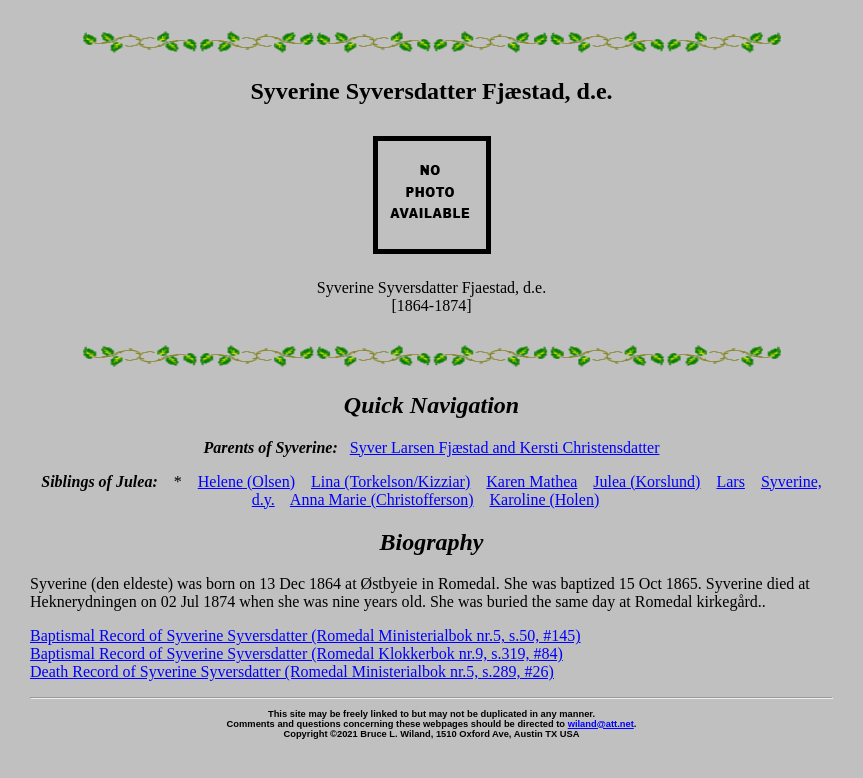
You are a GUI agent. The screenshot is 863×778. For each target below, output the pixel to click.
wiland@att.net (601, 724)
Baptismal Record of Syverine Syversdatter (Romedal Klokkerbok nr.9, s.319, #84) (296, 653)
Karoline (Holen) (545, 499)
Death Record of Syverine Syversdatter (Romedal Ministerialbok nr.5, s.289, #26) (292, 671)
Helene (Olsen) (246, 481)
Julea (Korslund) (646, 481)
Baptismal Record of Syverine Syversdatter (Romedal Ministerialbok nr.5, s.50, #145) (305, 635)
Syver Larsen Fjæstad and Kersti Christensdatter (505, 447)
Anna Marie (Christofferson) (382, 499)
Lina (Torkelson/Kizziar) (390, 481)
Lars (730, 481)
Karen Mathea (531, 481)
